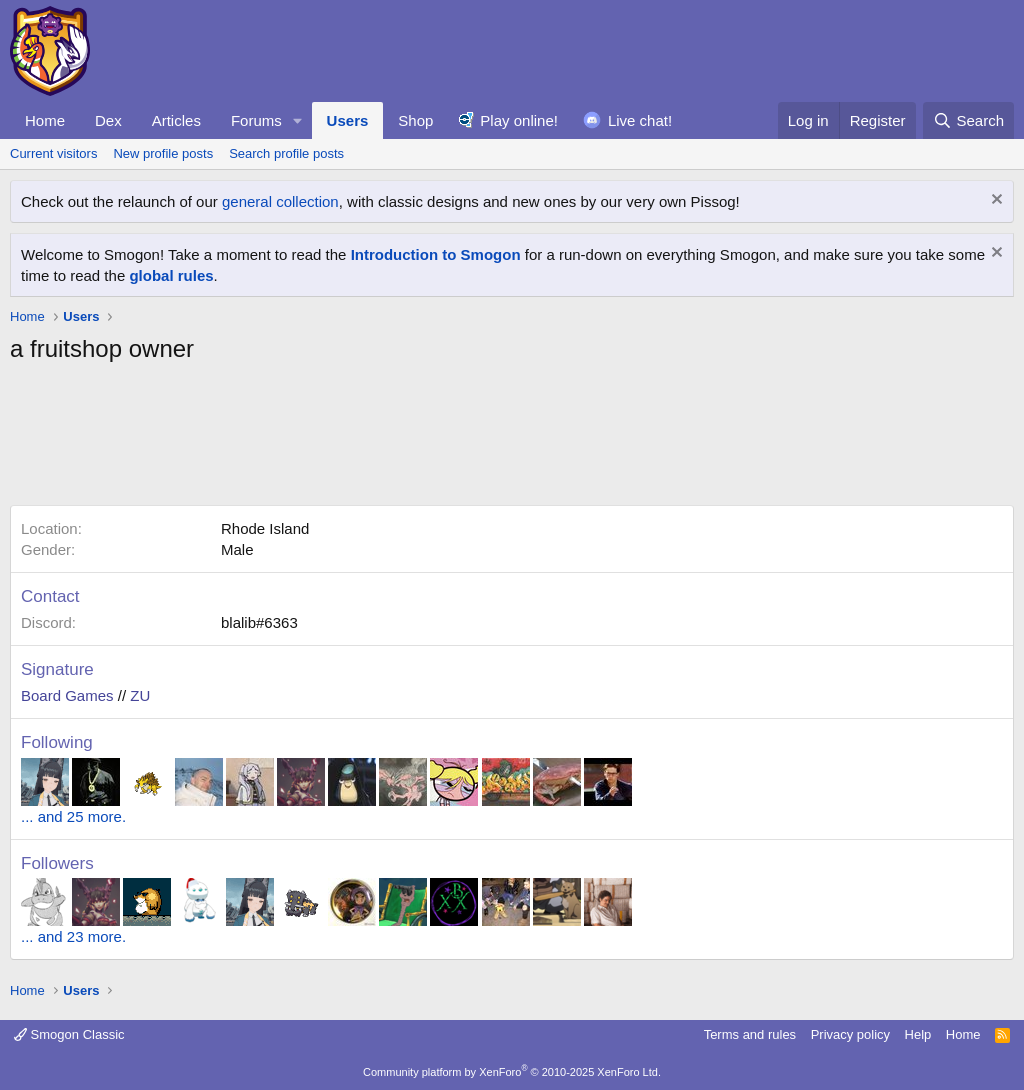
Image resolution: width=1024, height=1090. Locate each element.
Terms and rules (750, 1034)
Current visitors (53, 153)
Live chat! (640, 120)
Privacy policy (850, 1034)
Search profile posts (286, 153)
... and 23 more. (73, 936)
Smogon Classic (69, 1034)
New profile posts (163, 153)
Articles (176, 120)
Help (918, 1034)
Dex (108, 120)
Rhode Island (265, 528)
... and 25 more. (73, 816)
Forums (256, 120)
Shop (415, 120)
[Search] (968, 120)
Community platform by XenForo (512, 1072)
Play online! (519, 120)
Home (45, 120)
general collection (280, 201)
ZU (140, 695)
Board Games (67, 695)
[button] (298, 120)
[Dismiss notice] (994, 201)
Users (348, 120)
